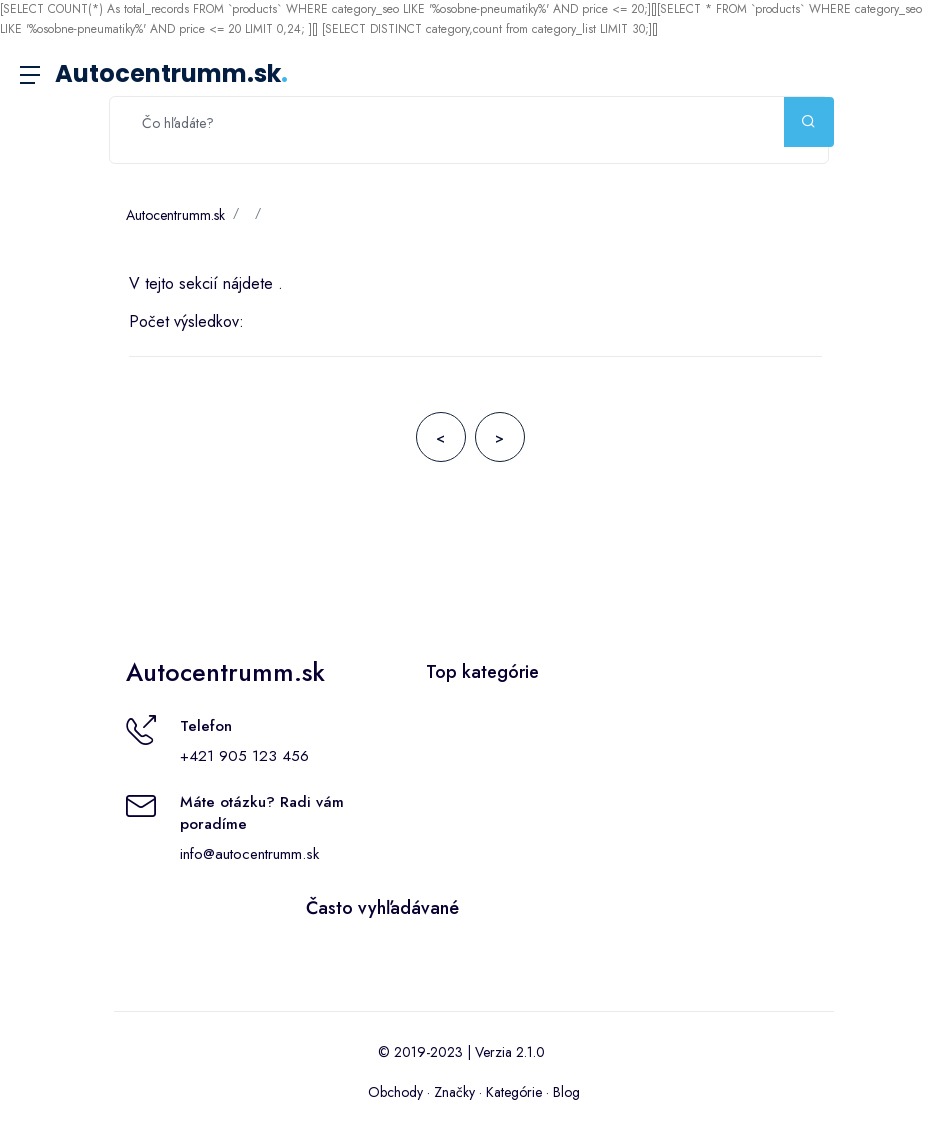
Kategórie (514, 1092)
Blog (566, 1092)
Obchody (395, 1092)
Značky (454, 1092)
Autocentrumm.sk (171, 73)
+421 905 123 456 (244, 756)
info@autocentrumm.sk (249, 854)
